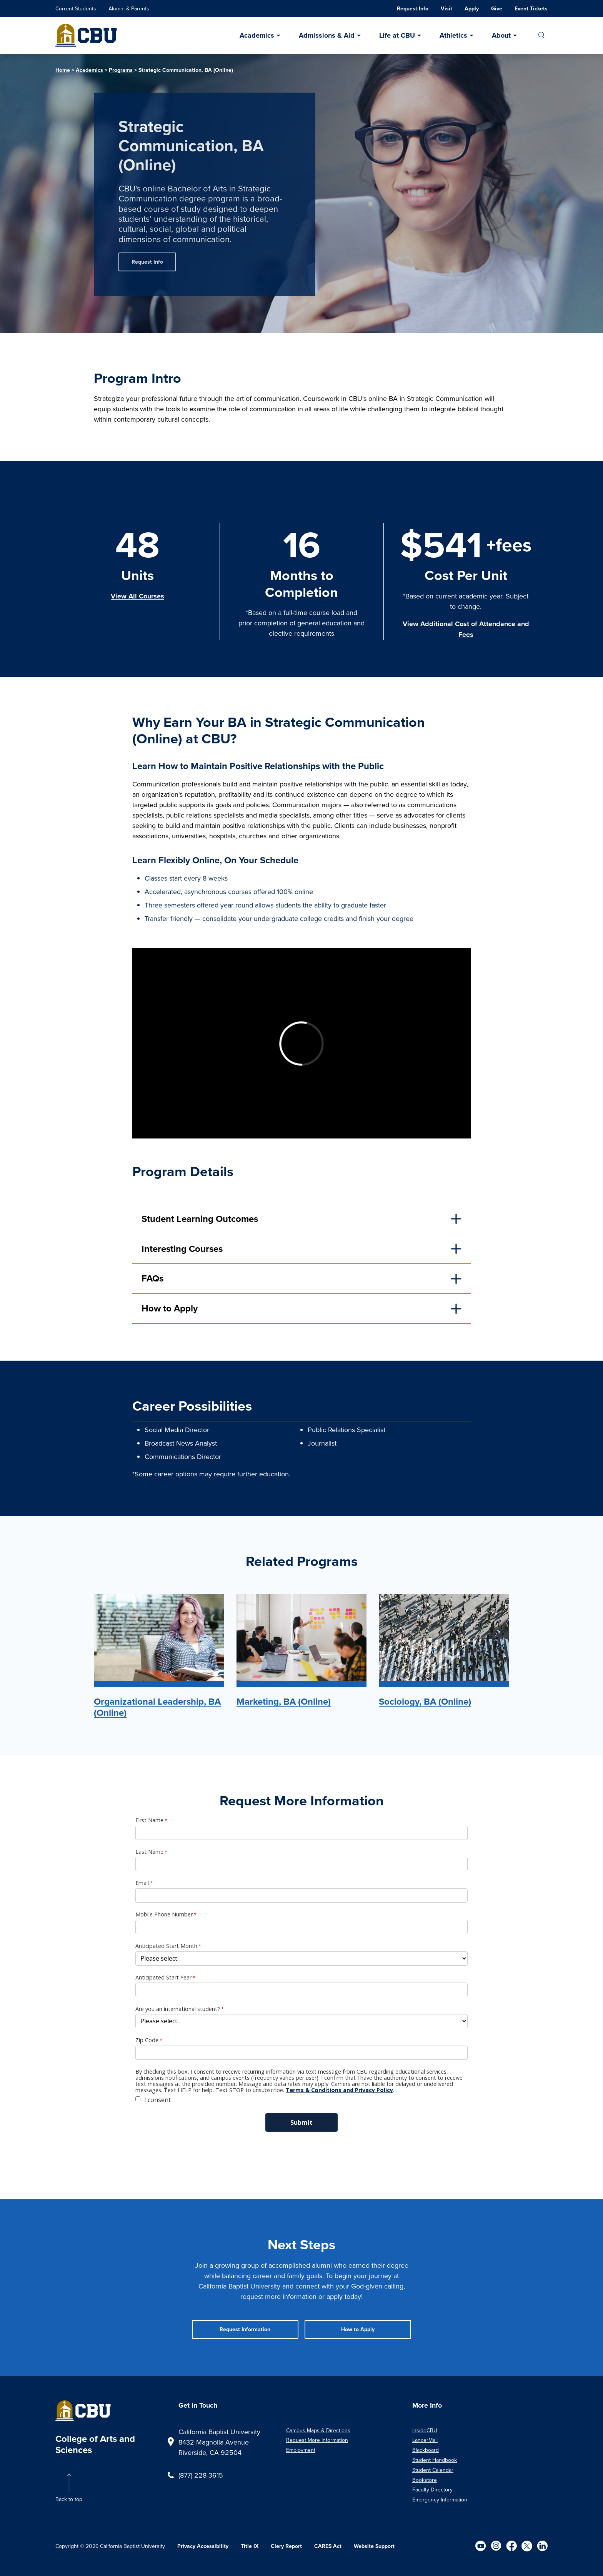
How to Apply (170, 1308)
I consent (157, 2100)
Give (496, 9)
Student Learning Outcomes (200, 1219)
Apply (472, 9)
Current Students (75, 8)
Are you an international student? (177, 2009)
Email (142, 1883)
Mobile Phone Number (164, 1914)
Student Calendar (432, 2470)
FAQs (152, 1278)
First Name (149, 1820)
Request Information (245, 2329)
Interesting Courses (182, 1249)
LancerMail (425, 2440)
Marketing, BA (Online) (284, 1701)
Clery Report (286, 2546)
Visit (446, 9)
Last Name (149, 1852)
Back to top (68, 2499)
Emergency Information (439, 2499)
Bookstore (424, 2480)
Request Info (412, 9)
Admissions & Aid (327, 35)
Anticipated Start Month (166, 1946)
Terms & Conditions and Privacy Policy (339, 2090)
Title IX (249, 2546)
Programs (121, 70)
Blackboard (425, 2450)
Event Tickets (531, 9)
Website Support (374, 2546)
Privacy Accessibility (202, 2546)
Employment (300, 2450)
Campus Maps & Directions (318, 2430)
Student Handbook (434, 2460)
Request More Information (317, 2440)
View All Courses (137, 596)
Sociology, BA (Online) (425, 1701)
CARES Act (327, 2546)
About (501, 35)
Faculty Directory (432, 2489)
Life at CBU (397, 35)
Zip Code (146, 2040)
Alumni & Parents (128, 8)
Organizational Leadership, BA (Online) (157, 1707)
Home (62, 70)
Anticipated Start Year (163, 1977)
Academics (257, 35)
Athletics (453, 35)
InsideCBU (424, 2430)
